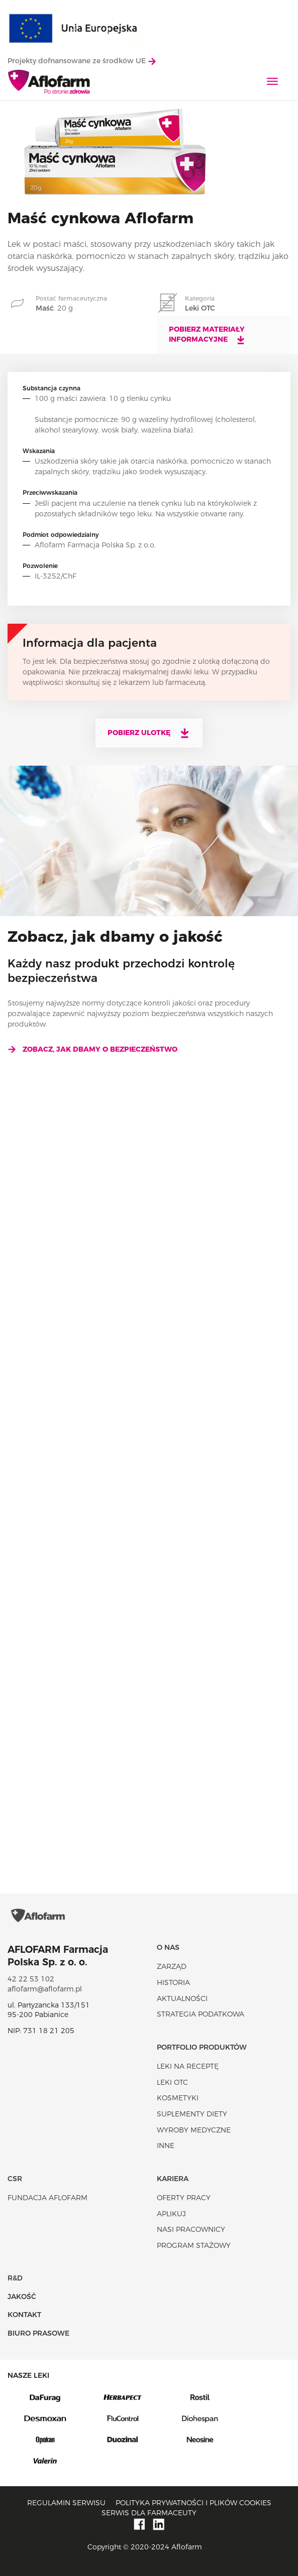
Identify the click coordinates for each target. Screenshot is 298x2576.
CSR (15, 2178)
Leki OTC (172, 2082)
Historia (173, 1982)
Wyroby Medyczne (194, 2129)
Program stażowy (194, 2245)
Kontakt (24, 2314)
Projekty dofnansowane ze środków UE (82, 60)
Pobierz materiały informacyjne (207, 335)
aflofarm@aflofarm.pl (45, 1988)
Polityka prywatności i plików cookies (193, 2502)
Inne (165, 2145)
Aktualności (182, 1998)
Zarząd (171, 1966)
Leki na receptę (188, 2066)
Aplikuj (171, 2213)
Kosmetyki (177, 2097)
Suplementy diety (192, 2113)
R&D (15, 2277)
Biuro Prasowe (38, 2333)
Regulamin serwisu (66, 2502)
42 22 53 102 (31, 1978)
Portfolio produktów (202, 2047)
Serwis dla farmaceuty (149, 2512)
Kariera (172, 2178)
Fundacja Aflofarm (47, 2197)
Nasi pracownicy (191, 2229)
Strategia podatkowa (200, 2014)
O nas (168, 1947)
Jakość (22, 2296)
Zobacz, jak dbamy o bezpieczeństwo (92, 1049)
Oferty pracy (184, 2197)
